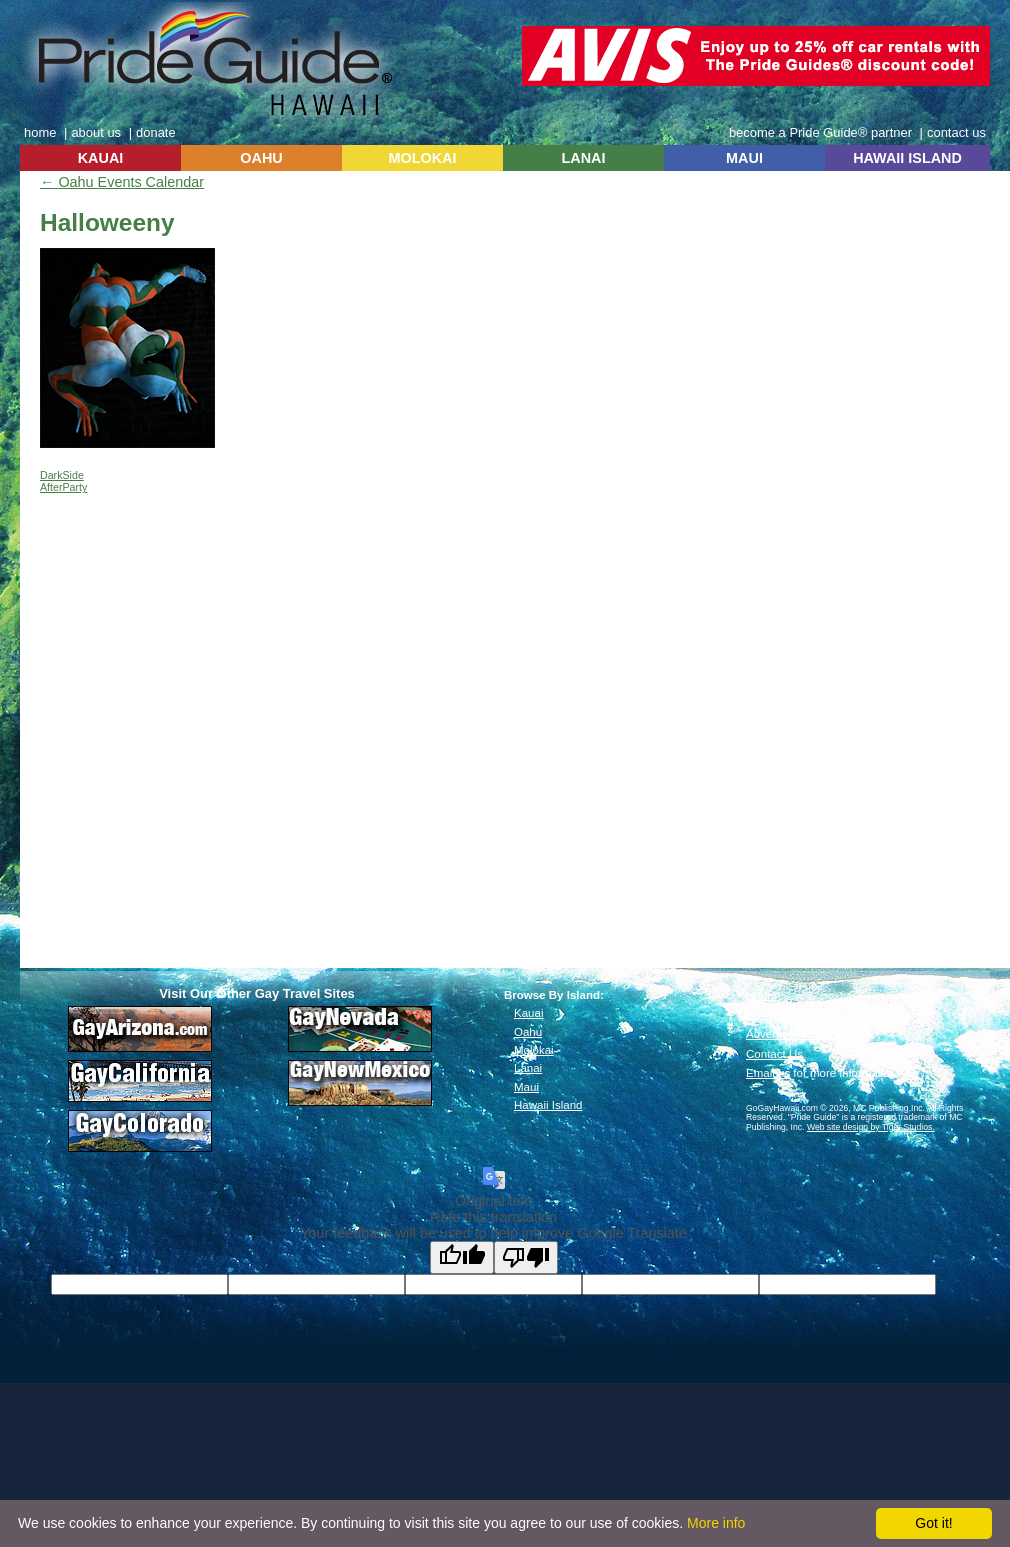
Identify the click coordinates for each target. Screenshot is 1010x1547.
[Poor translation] (526, 1257)
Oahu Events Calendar (122, 182)
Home (761, 995)
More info (716, 1523)
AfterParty (63, 487)
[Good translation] (462, 1257)
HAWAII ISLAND (907, 158)
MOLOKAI (423, 158)
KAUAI (101, 158)
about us (96, 132)
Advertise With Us (792, 1034)
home (40, 132)
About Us (769, 1014)
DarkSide (62, 475)
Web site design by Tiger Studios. (871, 1127)
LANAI (584, 158)
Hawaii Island (548, 1105)
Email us (768, 1073)
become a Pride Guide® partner (820, 132)
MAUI (744, 158)
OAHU (261, 158)
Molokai (534, 1050)
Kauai (528, 1013)
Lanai (528, 1068)
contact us (956, 132)
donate (156, 132)
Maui (526, 1087)
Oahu (528, 1032)
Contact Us (774, 1054)
